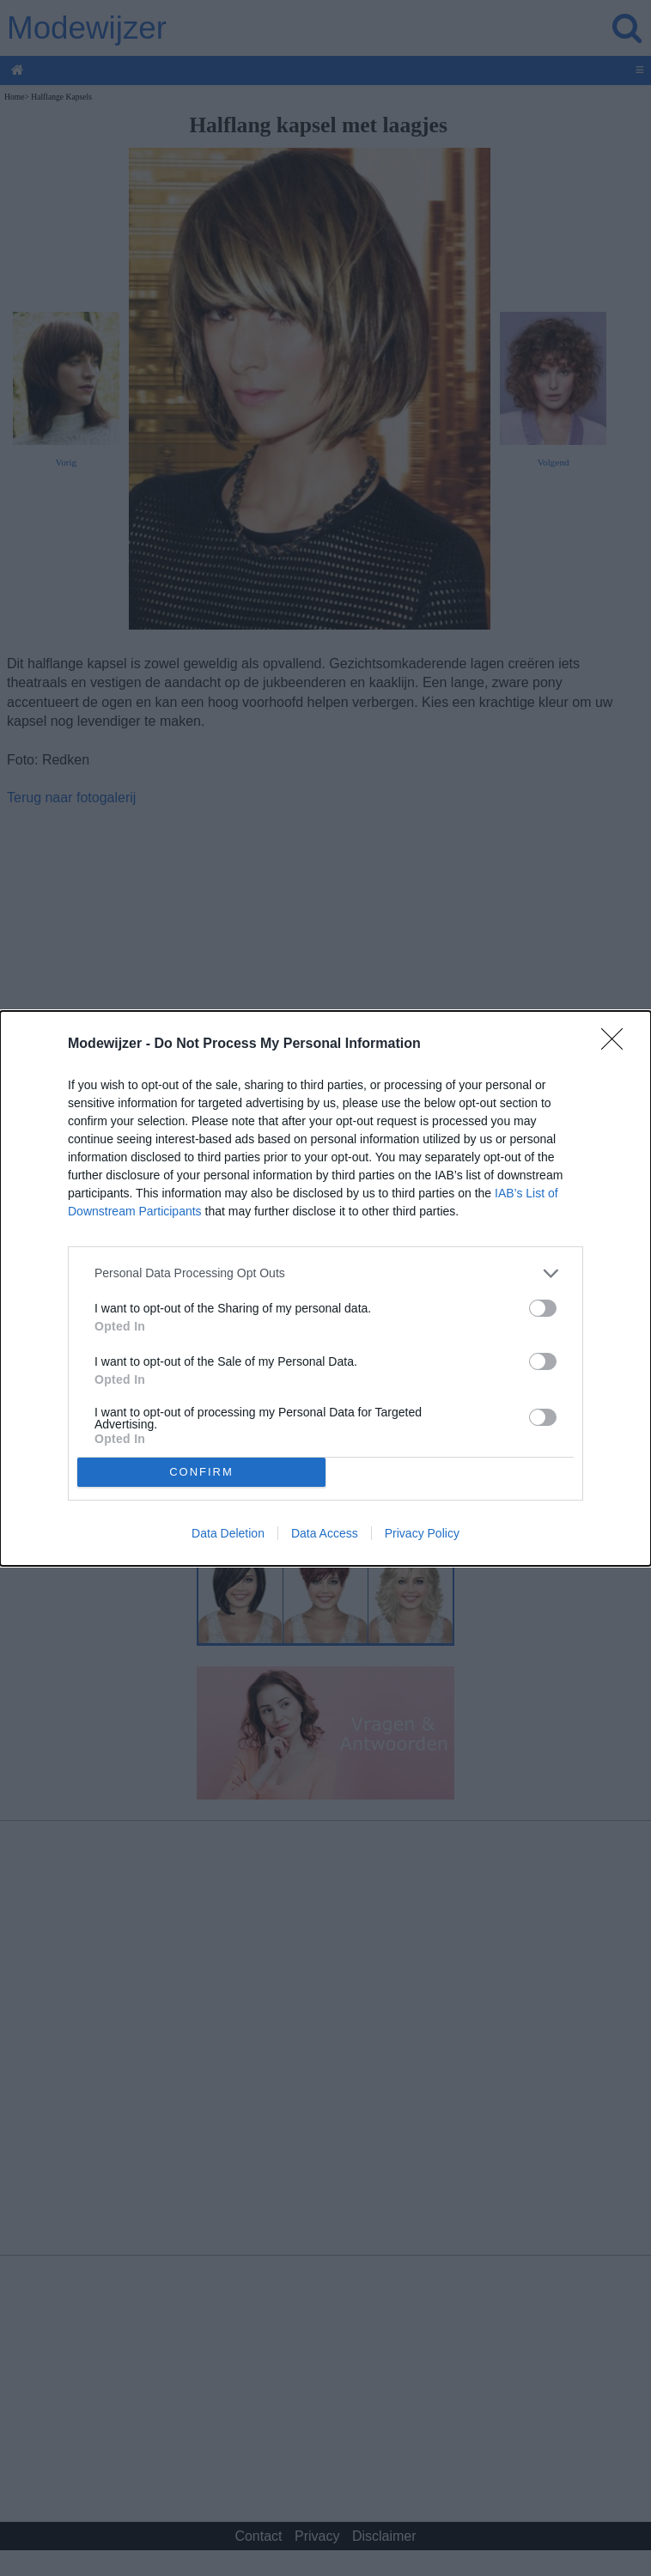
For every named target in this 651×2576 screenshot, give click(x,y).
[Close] (617, 1044)
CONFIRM (201, 1471)
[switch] (543, 1308)
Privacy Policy (422, 1533)
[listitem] (325, 1273)
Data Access (324, 1533)
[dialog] (325, 1288)
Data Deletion (228, 1533)
